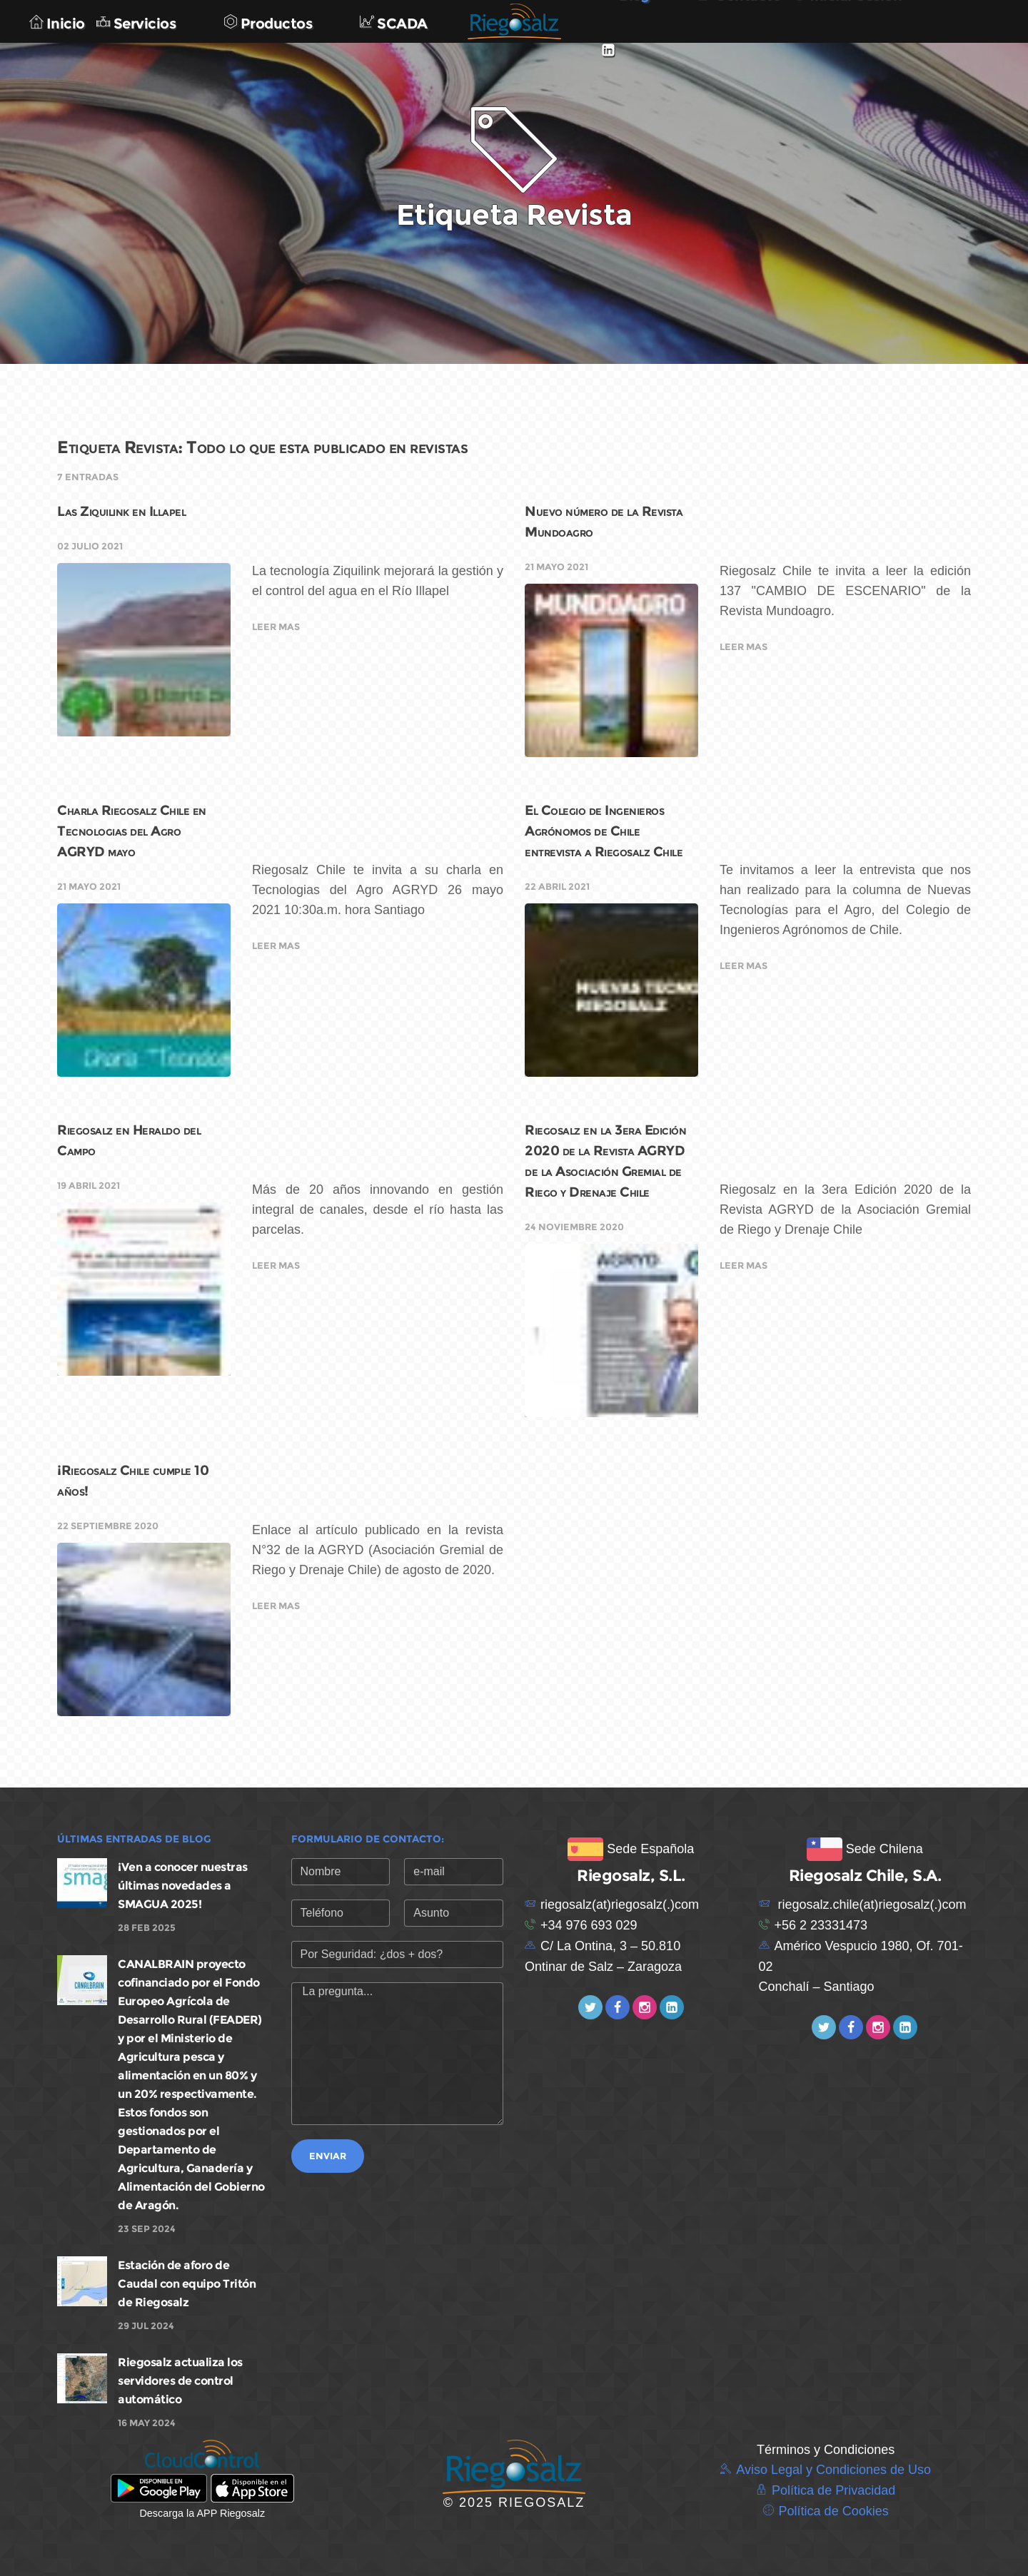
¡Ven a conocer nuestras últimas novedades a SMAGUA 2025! (183, 1885)
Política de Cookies (834, 2511)
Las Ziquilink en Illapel (121, 511)
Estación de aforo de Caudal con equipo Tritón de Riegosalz (187, 2283)
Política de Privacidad (833, 2490)
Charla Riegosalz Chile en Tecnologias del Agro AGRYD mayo (131, 831)
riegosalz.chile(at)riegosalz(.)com (871, 1904)
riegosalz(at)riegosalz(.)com (619, 1904)
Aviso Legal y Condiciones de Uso (833, 2470)
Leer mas (276, 626)
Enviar (327, 2155)
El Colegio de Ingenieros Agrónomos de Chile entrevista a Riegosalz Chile (603, 831)
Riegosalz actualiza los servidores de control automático (180, 2381)
